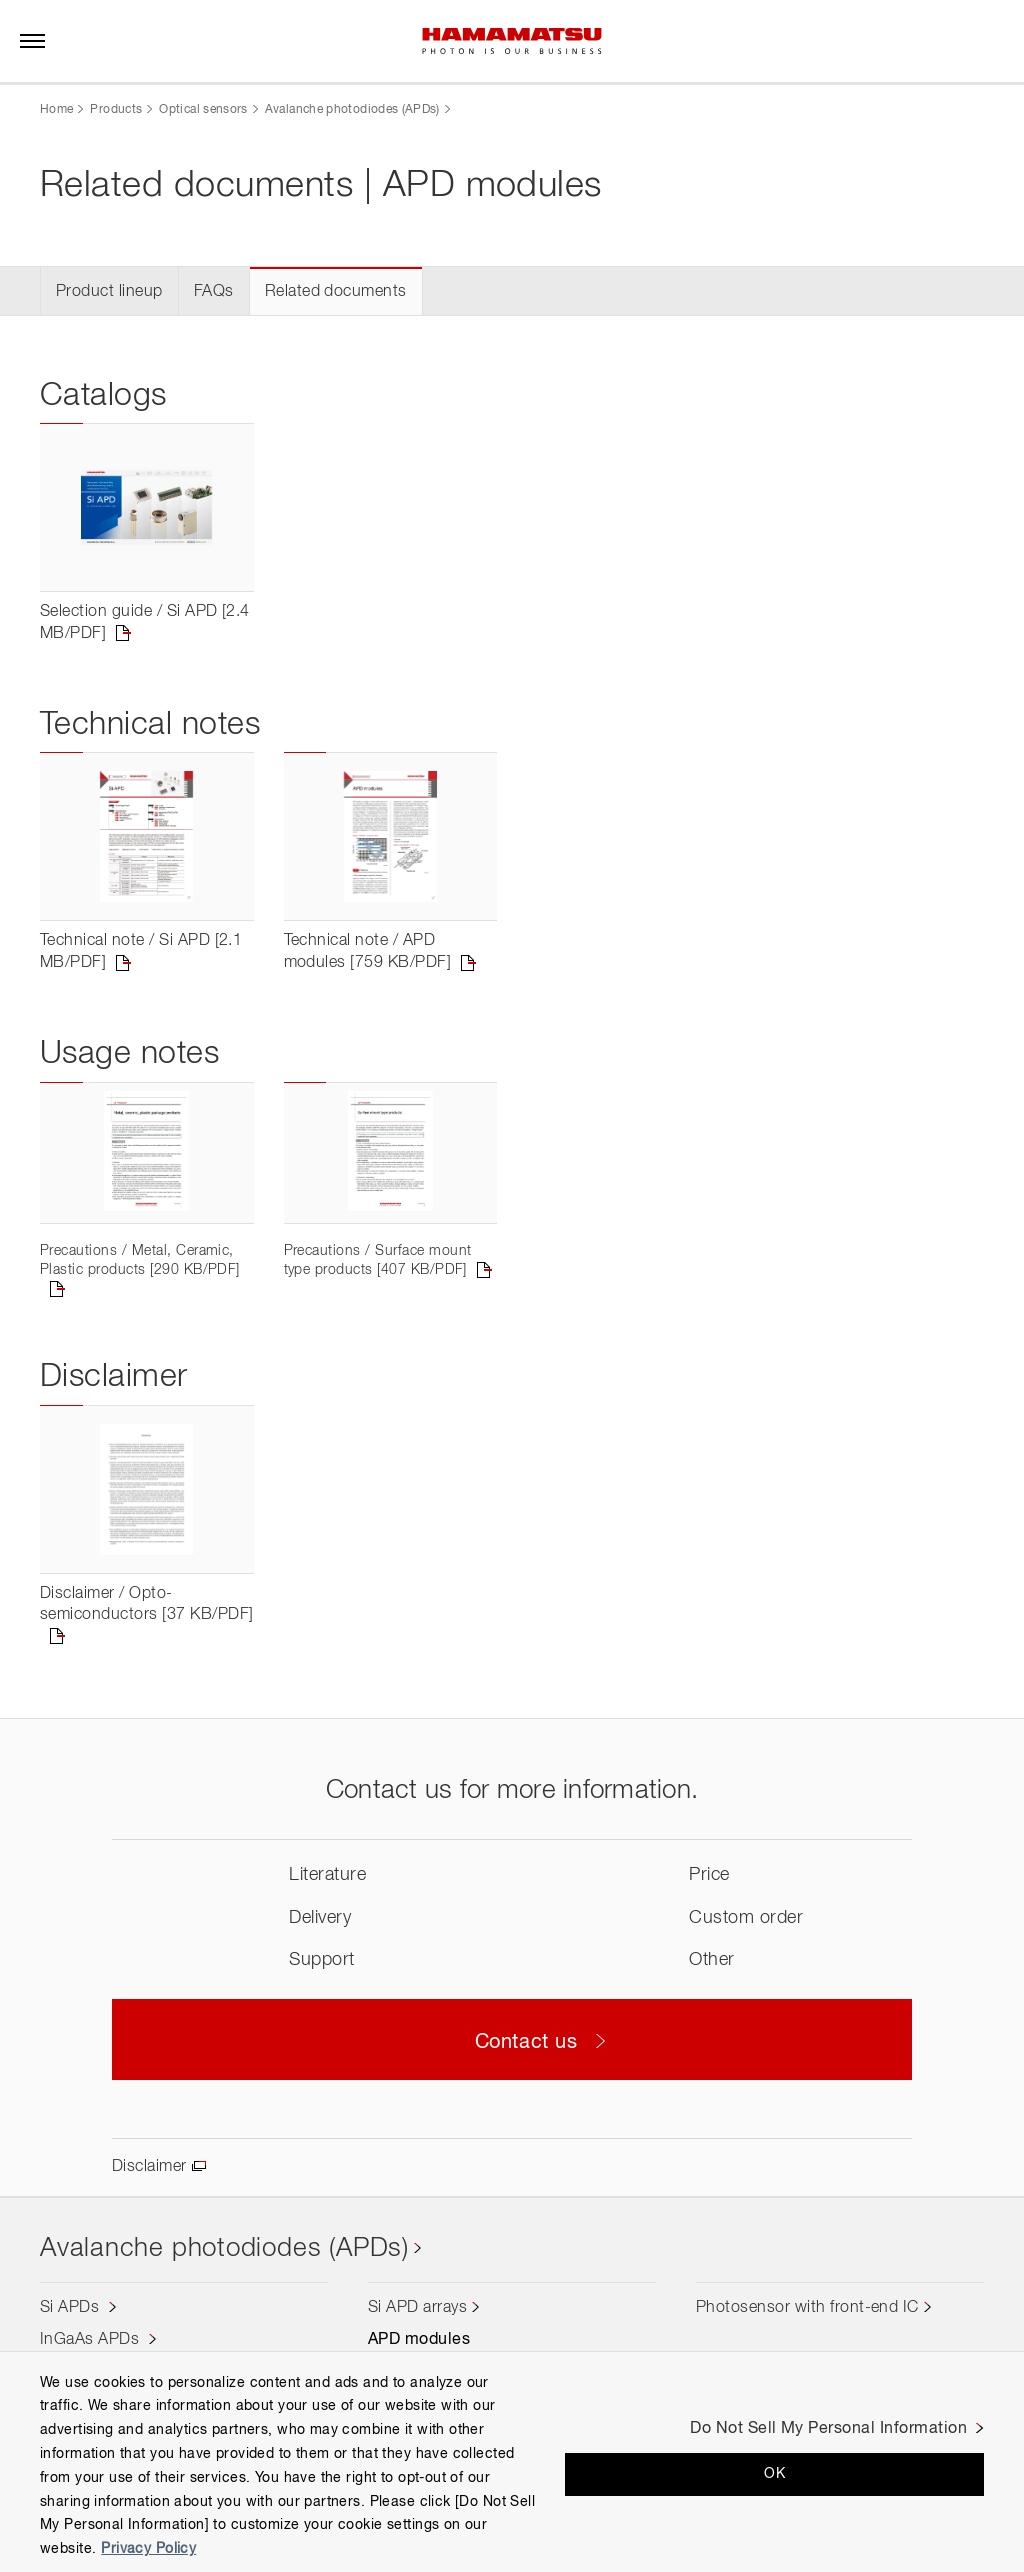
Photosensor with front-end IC (807, 2308)
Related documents (336, 292)
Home (56, 110)
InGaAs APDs (92, 2340)
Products (116, 110)
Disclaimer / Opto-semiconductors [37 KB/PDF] (146, 1604)
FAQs (214, 292)
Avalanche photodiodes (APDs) (352, 110)
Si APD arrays (417, 2308)
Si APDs (72, 2308)
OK (774, 2474)
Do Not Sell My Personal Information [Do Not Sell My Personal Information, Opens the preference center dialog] (828, 2429)
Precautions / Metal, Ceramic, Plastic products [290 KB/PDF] (140, 1260)
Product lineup (109, 292)
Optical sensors (203, 110)
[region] (512, 2461)
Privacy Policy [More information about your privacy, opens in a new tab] (148, 2549)
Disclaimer (149, 2167)
